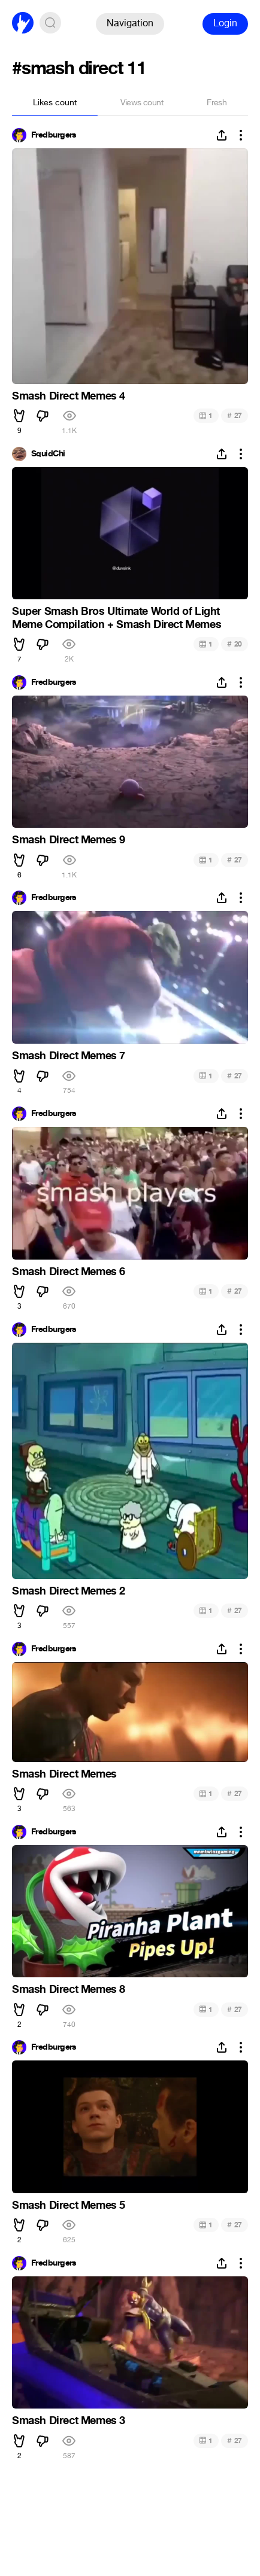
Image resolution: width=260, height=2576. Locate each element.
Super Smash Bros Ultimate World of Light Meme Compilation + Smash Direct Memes (116, 618)
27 (234, 415)
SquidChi (48, 454)
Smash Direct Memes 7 (68, 1055)
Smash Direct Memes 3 (68, 2420)
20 (234, 644)
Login (225, 23)
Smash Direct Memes (64, 1774)
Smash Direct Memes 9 (68, 840)
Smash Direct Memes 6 (68, 1271)
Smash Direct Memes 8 (68, 1989)
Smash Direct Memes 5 (68, 2205)
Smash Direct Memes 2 (68, 1591)
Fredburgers (54, 135)
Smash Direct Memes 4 (68, 396)
